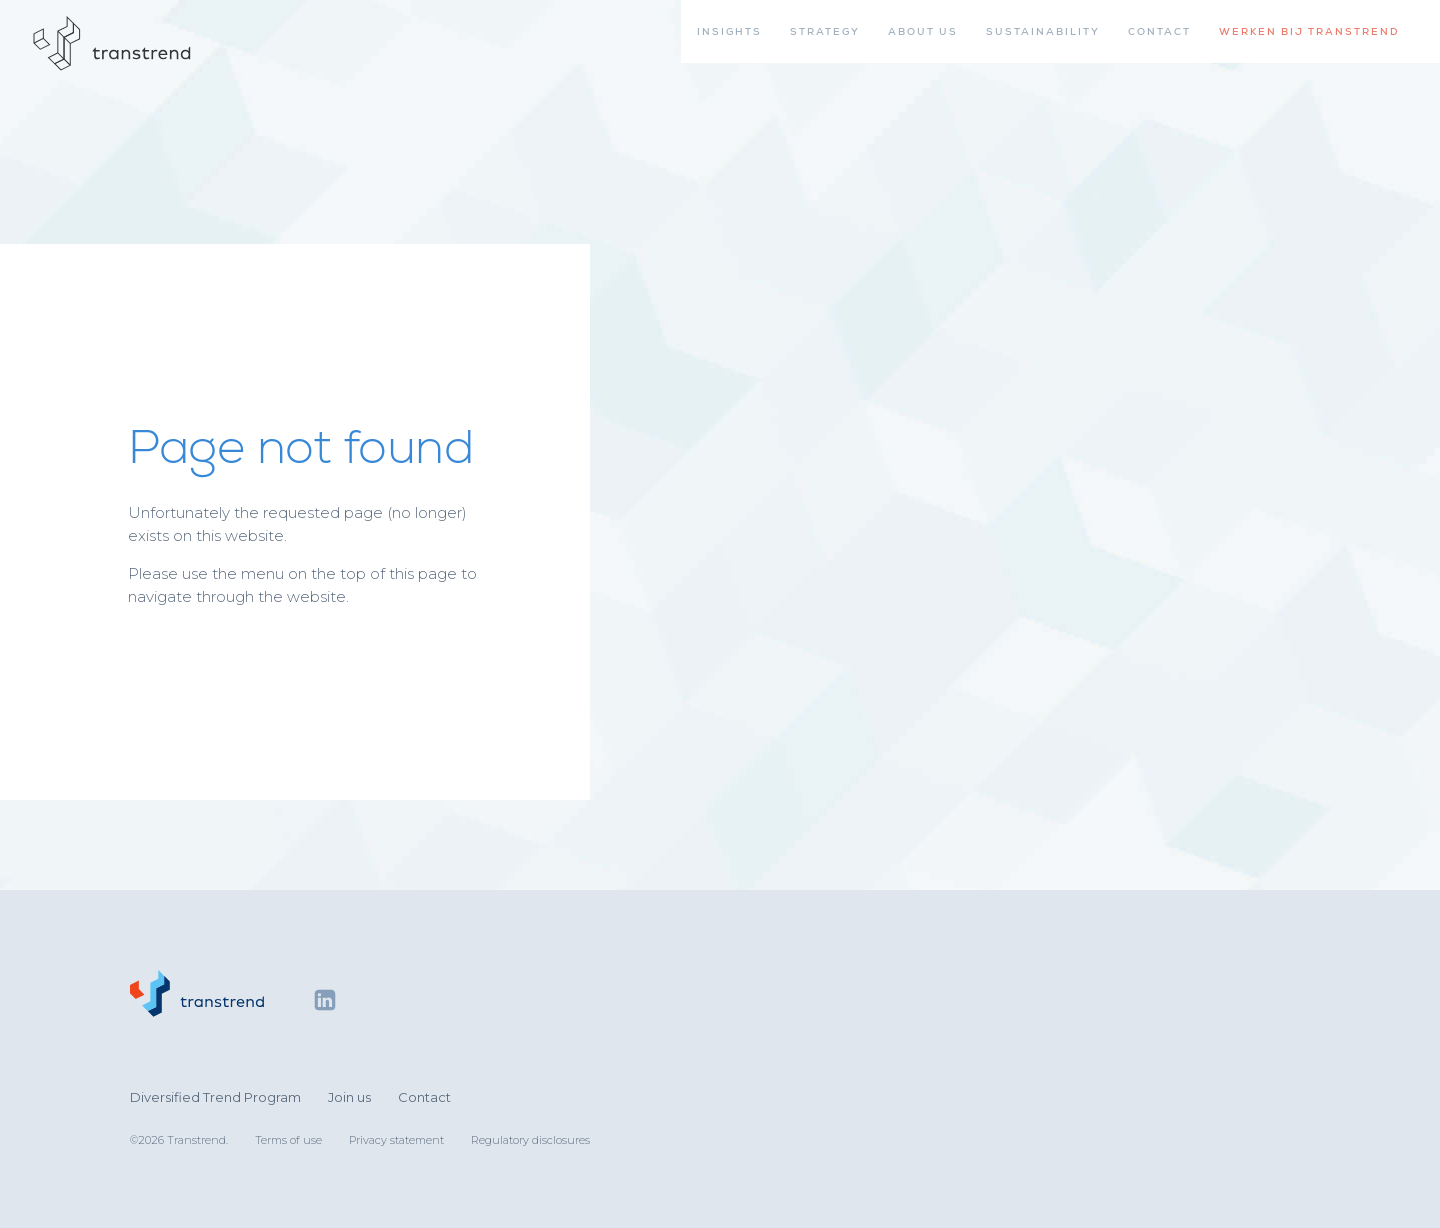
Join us (349, 1097)
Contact (424, 1097)
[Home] (112, 44)
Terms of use (288, 1140)
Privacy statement (396, 1140)
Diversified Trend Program (215, 1097)
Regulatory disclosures (530, 1140)
